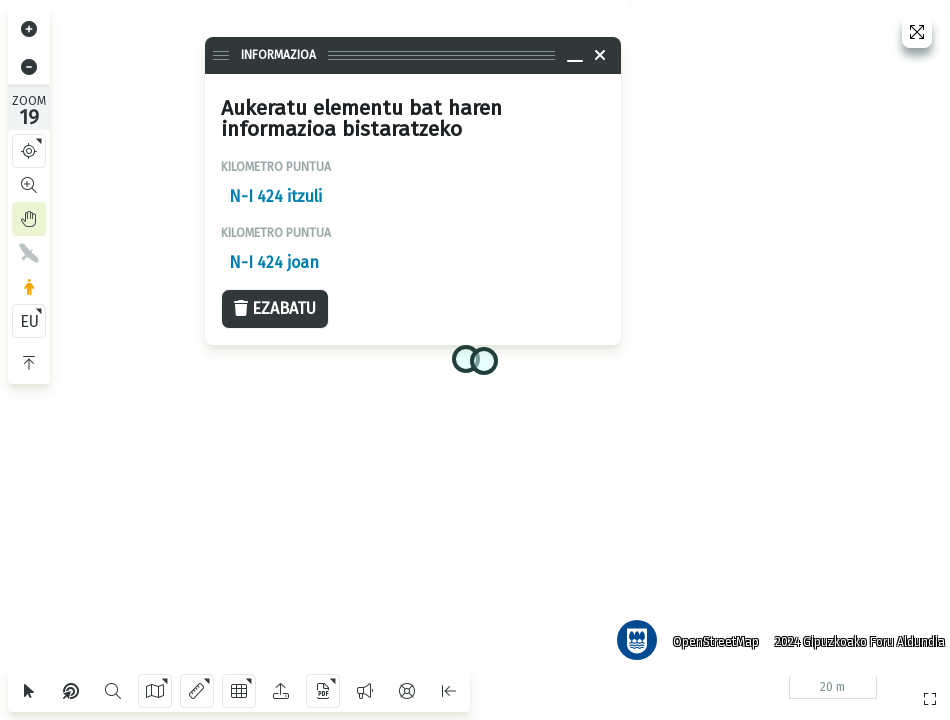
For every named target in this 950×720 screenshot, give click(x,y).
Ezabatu (275, 308)
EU (29, 321)
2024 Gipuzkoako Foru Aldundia (853, 635)
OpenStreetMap (709, 635)
